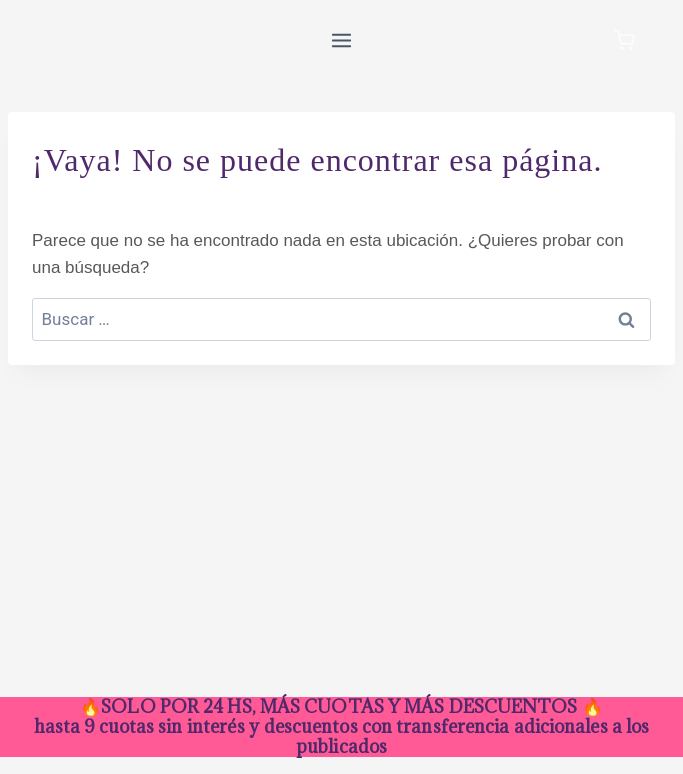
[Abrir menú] (342, 40)
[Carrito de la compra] (624, 40)
